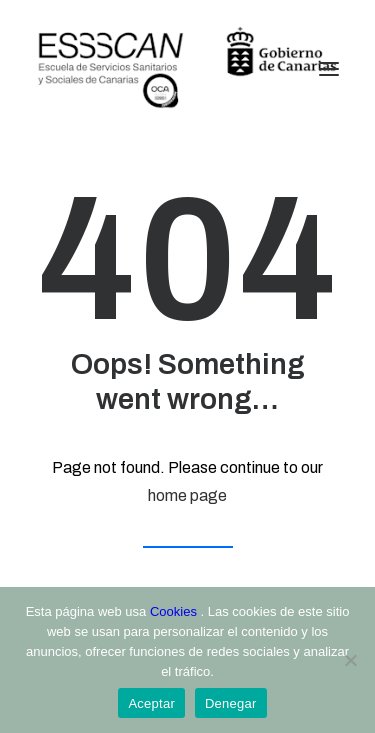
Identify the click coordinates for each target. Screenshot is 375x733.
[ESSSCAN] (187, 69)
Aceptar (151, 703)
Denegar (231, 703)
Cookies (175, 611)
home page (187, 495)
